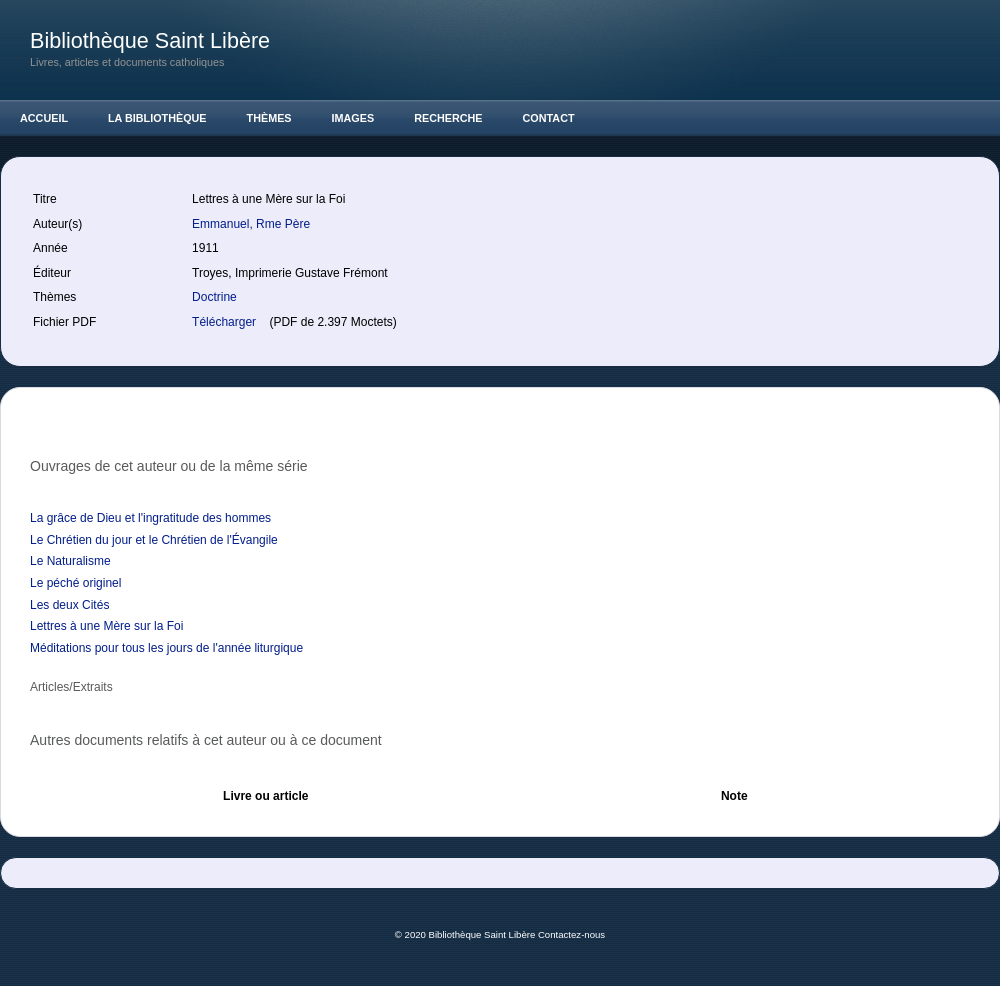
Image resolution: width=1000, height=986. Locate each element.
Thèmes (269, 118)
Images (353, 118)
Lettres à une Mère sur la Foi (106, 626)
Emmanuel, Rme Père (252, 224)
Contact (549, 118)
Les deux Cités (69, 605)
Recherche (448, 118)
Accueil (44, 118)
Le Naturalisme (70, 561)
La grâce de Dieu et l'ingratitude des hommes (150, 518)
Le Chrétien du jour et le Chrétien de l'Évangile (154, 540)
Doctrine (214, 297)
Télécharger (225, 322)
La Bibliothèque (157, 118)
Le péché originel (75, 583)
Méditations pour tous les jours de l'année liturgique (166, 648)
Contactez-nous (571, 934)
